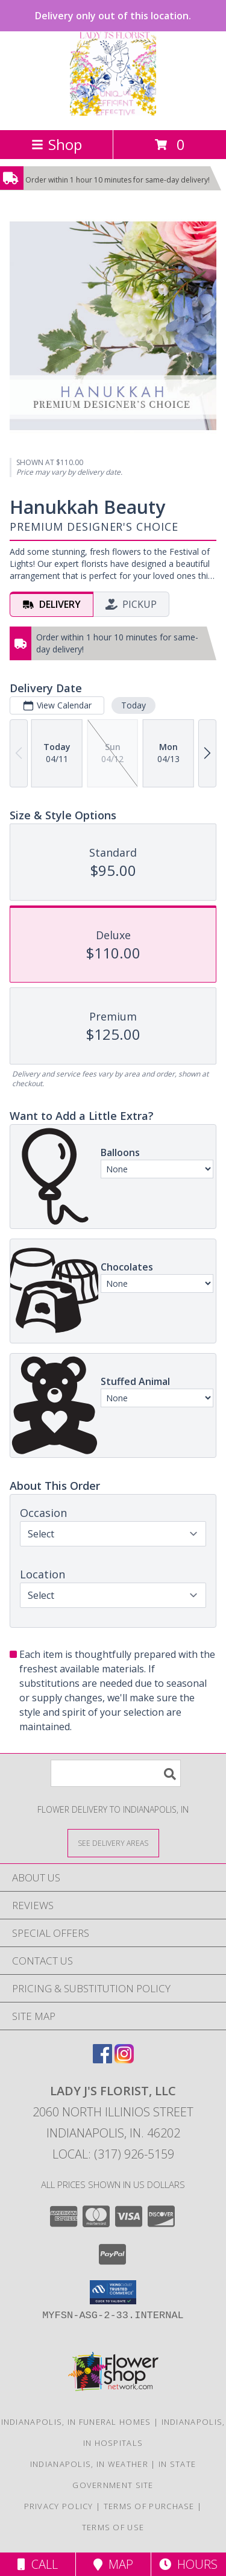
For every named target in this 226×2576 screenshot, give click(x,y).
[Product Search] (116, 1773)
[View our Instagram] (124, 2059)
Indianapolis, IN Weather (89, 2464)
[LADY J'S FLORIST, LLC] (113, 112)
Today (133, 705)
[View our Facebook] (102, 2059)
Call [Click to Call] (37, 2564)
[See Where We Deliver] (113, 1842)
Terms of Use (113, 2527)
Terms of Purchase (149, 2506)
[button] (113, 2292)
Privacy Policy (58, 2506)
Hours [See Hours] (188, 2564)
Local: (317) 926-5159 (113, 2154)
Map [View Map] (113, 2564)
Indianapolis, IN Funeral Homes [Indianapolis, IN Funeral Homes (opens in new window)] (76, 2421)
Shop (56, 144)
